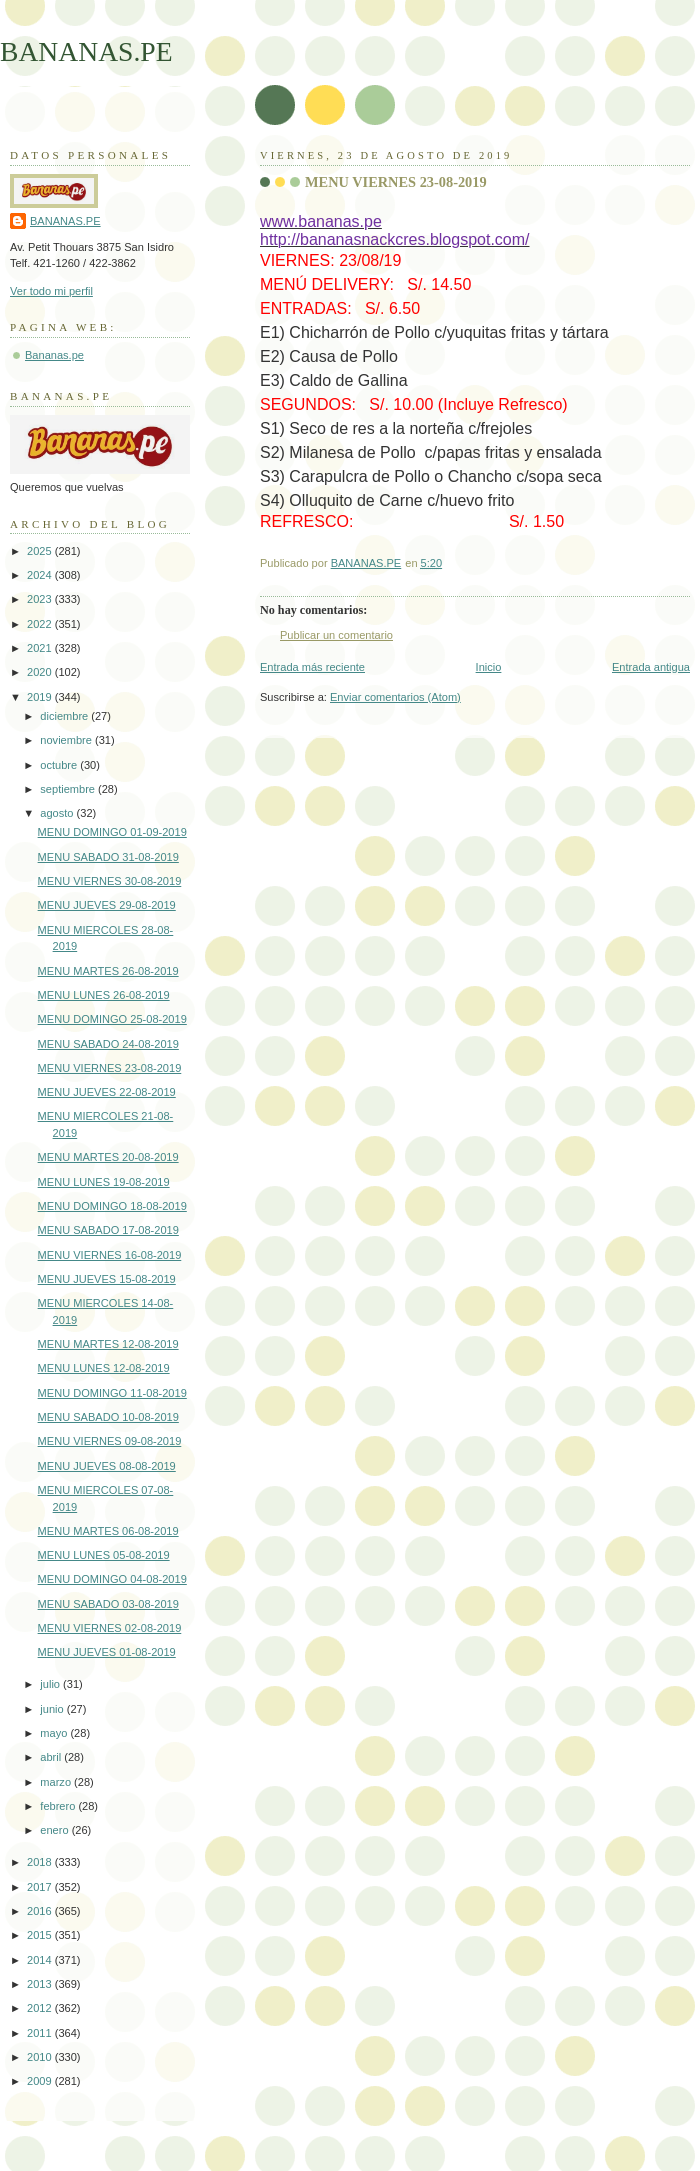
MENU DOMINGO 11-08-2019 (112, 1393)
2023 (41, 599)
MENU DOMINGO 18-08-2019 (112, 1206)
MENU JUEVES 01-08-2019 (107, 1652)
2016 (41, 1911)
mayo (55, 1733)
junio (53, 1709)
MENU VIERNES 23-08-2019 (110, 1068)
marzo (57, 1782)
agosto (58, 813)
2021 (41, 648)
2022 (41, 624)
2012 (41, 2008)
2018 (41, 1862)
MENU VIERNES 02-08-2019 (110, 1628)
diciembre (65, 716)
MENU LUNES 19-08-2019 (104, 1182)
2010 (41, 2057)
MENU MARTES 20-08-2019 (108, 1157)
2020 (41, 672)
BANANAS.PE (86, 51)
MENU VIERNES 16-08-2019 (110, 1255)
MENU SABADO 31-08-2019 (108, 857)
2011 (41, 2033)
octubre (60, 765)
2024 (41, 575)
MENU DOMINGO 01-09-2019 (112, 832)
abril (52, 1757)
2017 (41, 1887)
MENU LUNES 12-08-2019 (104, 1368)
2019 (41, 697)
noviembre (67, 740)
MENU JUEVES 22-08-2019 (107, 1092)
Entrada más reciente (312, 667)
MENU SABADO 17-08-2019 (108, 1230)
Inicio (489, 667)
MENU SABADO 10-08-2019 (108, 1417)
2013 (41, 1984)
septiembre (69, 789)
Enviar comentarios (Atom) (395, 697)
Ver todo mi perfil (51, 291)
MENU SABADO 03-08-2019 (108, 1604)
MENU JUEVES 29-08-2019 (107, 905)
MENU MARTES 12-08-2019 (108, 1344)
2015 (41, 1935)
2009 (41, 2081)
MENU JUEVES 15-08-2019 (107, 1279)
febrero (59, 1806)
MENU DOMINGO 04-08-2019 (112, 1579)
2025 (41, 551)
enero (55, 1830)
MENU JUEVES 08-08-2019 (107, 1466)
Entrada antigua (651, 667)
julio (51, 1684)
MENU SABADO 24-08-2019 (108, 1044)
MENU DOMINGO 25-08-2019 (112, 1019)
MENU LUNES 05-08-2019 (104, 1555)
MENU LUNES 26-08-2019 (104, 995)
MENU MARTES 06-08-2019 (108, 1531)
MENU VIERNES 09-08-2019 (110, 1441)
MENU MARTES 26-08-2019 (108, 971)
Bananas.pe (54, 355)
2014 (41, 1960)
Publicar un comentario (336, 635)
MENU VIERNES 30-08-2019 (110, 881)
